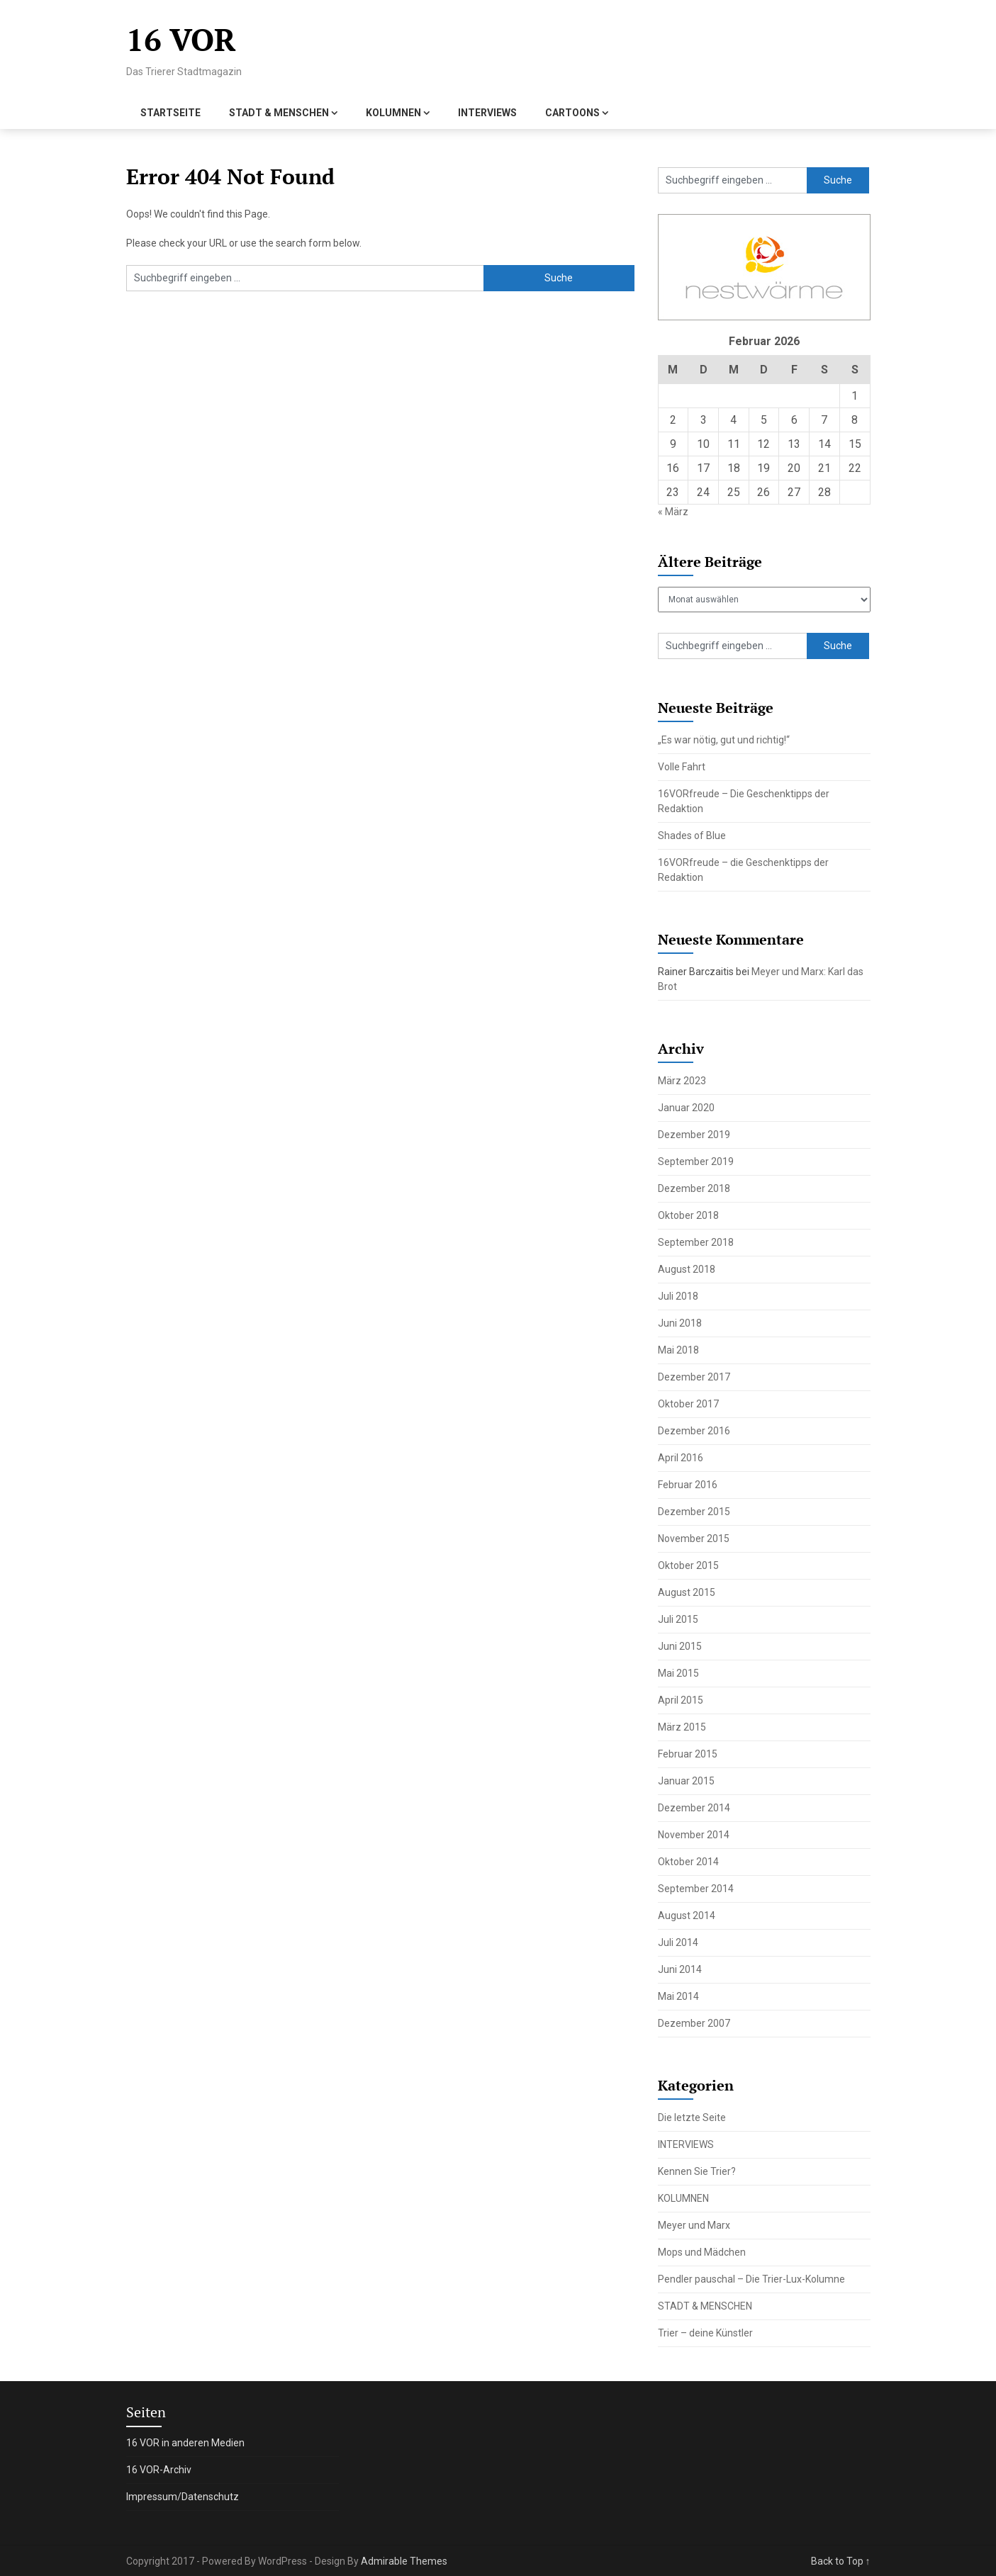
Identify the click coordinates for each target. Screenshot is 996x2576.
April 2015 (680, 1700)
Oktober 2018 (688, 1215)
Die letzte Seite (692, 2117)
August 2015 (686, 1592)
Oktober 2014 (688, 1861)
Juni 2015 (680, 1646)
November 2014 (693, 1834)
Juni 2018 (680, 1323)
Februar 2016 (687, 1484)
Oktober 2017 (688, 1404)
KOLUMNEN (393, 112)
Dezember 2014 (694, 1807)
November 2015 (693, 1538)
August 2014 (686, 1915)
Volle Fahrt (681, 766)
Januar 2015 (686, 1781)
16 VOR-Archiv (158, 2469)
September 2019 (696, 1161)
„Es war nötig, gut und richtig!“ (724, 740)
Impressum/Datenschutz (182, 2496)
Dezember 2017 (694, 1377)
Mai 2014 (678, 1996)
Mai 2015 (678, 1673)
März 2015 (682, 1727)
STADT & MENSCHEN (279, 112)
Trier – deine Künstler (705, 2333)
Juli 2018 (678, 1296)
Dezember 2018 (694, 1188)
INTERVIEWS (487, 112)
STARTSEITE (170, 112)
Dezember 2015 (694, 1511)
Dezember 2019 (694, 1134)
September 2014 (696, 1888)
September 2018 (696, 1242)
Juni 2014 (680, 1969)
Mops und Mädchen (702, 2252)
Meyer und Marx (694, 2225)
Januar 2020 (686, 1107)
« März (673, 511)
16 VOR (181, 39)
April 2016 (680, 1457)
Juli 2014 (678, 1942)
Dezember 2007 (694, 2023)
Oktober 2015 (688, 1565)
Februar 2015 (687, 1754)
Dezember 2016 (694, 1430)
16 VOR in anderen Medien (185, 2442)
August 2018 (686, 1269)
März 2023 (682, 1080)
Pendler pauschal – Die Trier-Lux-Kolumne (751, 2279)
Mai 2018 (678, 1350)
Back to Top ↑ (841, 2561)
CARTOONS (572, 112)
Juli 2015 (678, 1619)
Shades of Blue (692, 835)
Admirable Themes (404, 2561)
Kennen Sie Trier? (697, 2171)
